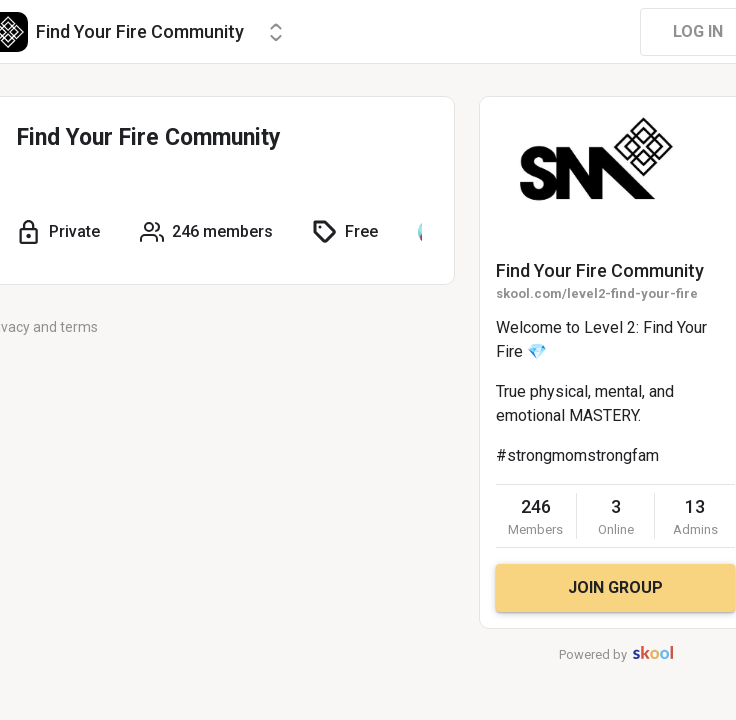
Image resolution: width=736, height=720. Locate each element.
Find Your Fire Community (600, 270)
